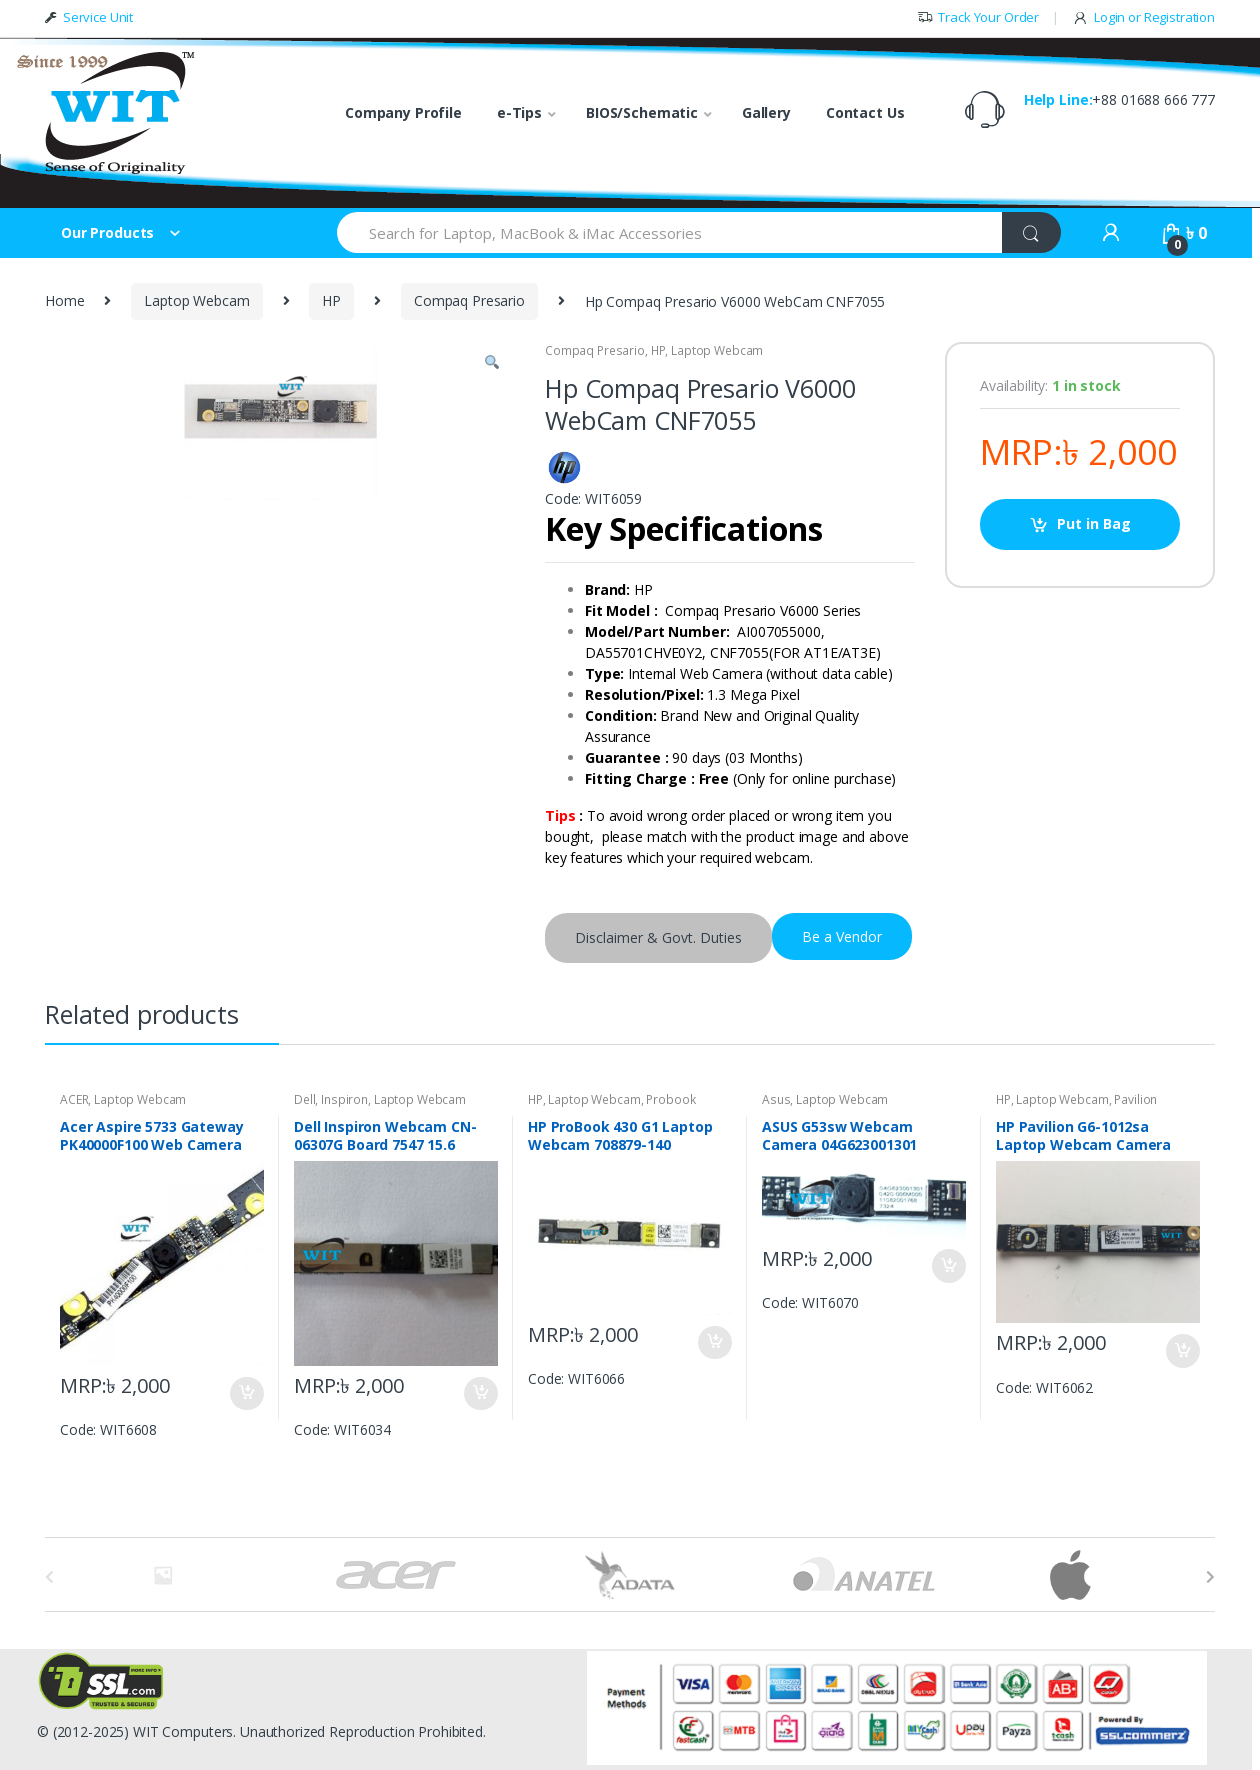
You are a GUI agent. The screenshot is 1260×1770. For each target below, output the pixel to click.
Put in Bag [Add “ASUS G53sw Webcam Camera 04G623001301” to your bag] (948, 1266)
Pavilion (1135, 1099)
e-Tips (519, 112)
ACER (74, 1099)
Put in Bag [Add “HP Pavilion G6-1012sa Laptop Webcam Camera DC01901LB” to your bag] (1182, 1351)
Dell (304, 1099)
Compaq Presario (469, 300)
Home (64, 300)
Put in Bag (1094, 523)
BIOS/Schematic (642, 112)
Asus (776, 1099)
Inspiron (344, 1099)
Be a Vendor (842, 936)
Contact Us (865, 112)
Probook (670, 1099)
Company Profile (403, 112)
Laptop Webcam (196, 300)
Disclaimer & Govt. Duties (658, 937)
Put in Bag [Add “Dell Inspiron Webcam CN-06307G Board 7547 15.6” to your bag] (480, 1394)
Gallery (766, 112)
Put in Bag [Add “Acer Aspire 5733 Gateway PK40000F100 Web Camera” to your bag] (246, 1394)
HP (331, 300)
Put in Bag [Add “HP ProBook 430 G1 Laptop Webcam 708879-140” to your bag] (714, 1343)
